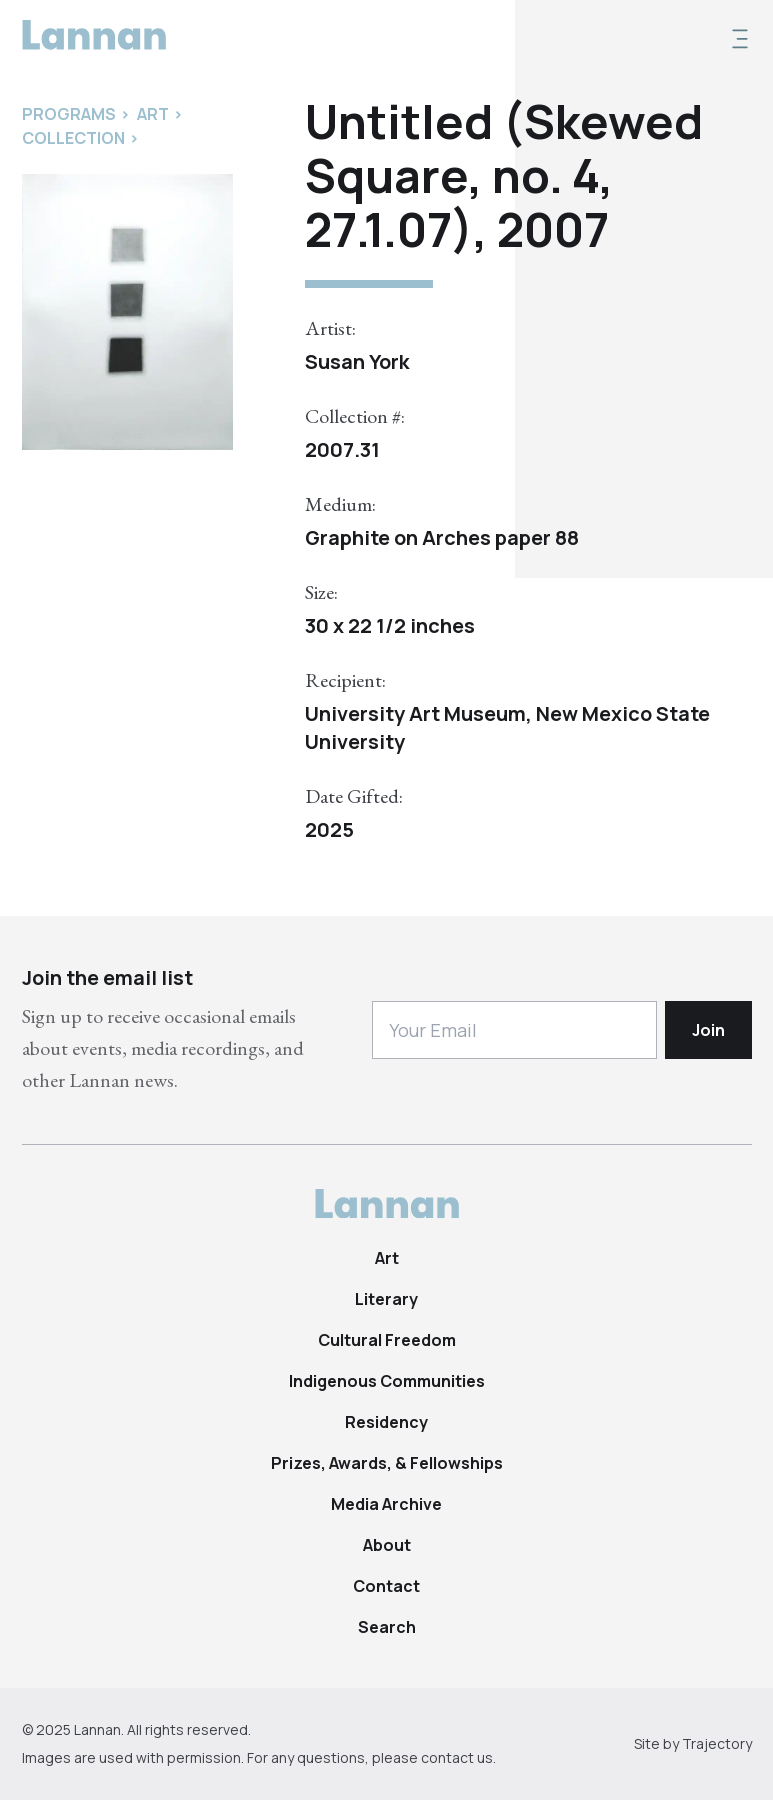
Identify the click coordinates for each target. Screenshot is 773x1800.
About (387, 1545)
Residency (386, 1422)
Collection (73, 138)
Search (387, 1627)
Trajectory (717, 1743)
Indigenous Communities (387, 1381)
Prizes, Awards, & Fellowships (387, 1463)
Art (387, 1258)
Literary (386, 1299)
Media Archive (386, 1504)
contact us (457, 1757)
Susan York (357, 361)
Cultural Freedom (387, 1340)
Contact (386, 1586)
